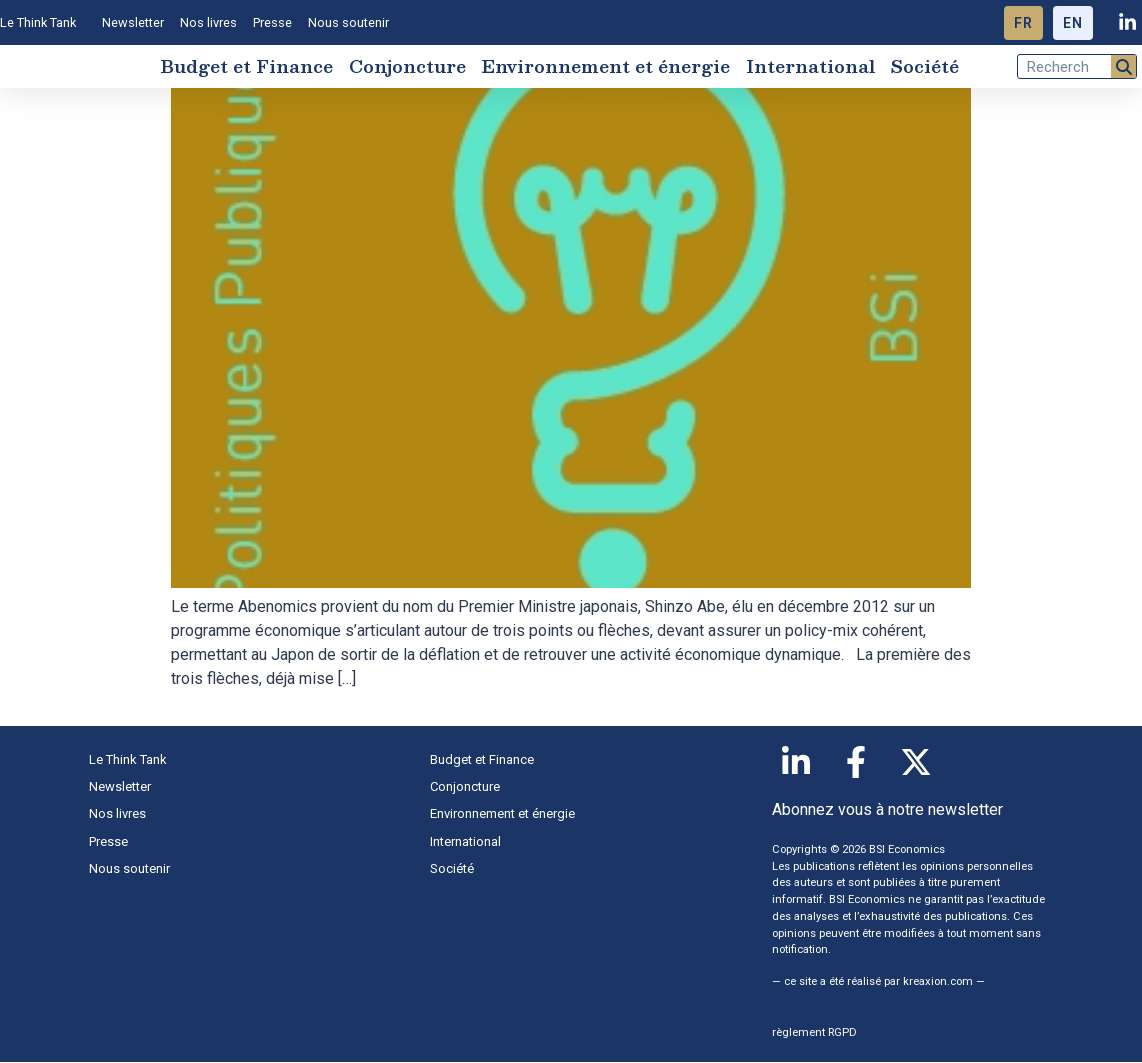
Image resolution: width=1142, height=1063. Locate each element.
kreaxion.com (938, 982)
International (810, 67)
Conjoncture (407, 67)
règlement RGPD (814, 1034)
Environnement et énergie (606, 67)
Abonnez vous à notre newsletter (887, 811)
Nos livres (208, 22)
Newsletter (133, 22)
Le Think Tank (43, 23)
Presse (272, 22)
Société (925, 67)
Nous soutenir (348, 22)
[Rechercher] (1123, 67)
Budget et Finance (246, 67)
